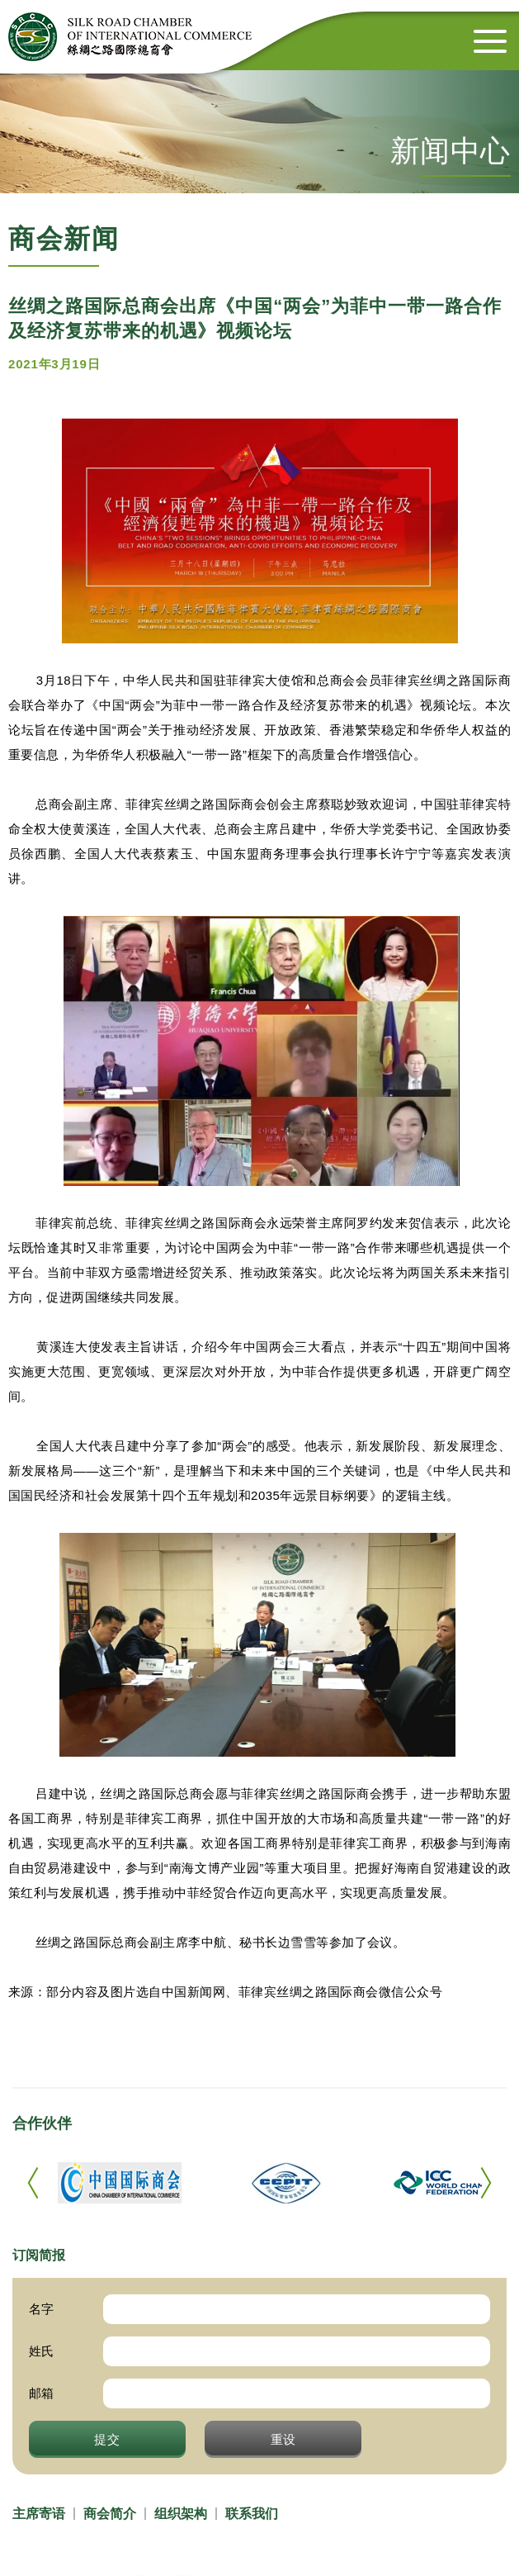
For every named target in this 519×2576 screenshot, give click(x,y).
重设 (284, 2439)
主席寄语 (38, 2514)
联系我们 (251, 2514)
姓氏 (41, 2351)
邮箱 (41, 2393)
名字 (41, 2309)
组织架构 (180, 2514)
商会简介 (109, 2514)
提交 (107, 2439)
